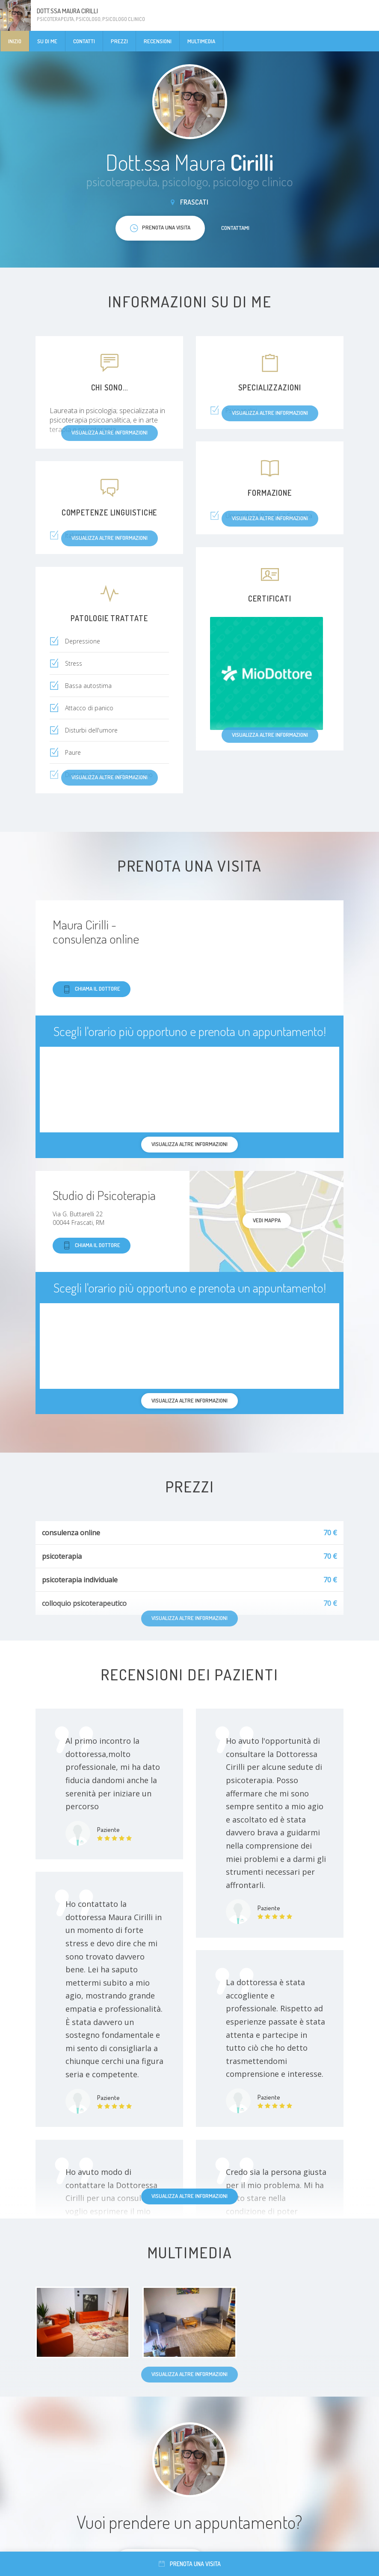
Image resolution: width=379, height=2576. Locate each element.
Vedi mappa (267, 1220)
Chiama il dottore (91, 989)
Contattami (235, 227)
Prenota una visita (190, 2563)
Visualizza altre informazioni (189, 2195)
